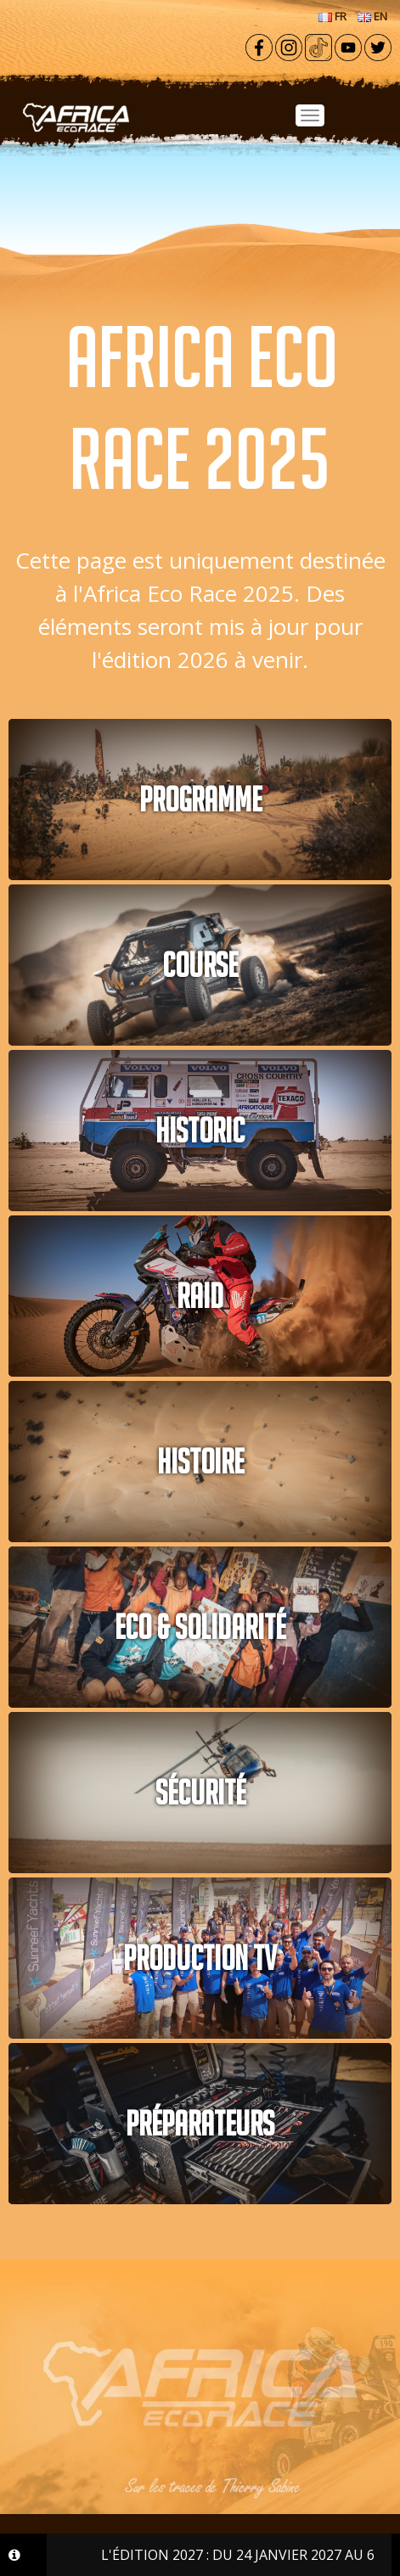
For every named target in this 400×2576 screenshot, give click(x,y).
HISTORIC (200, 1130)
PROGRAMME (200, 799)
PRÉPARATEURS (200, 2123)
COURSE (200, 965)
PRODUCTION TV (200, 1958)
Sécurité (200, 1792)
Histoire (200, 1461)
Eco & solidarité (200, 1627)
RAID (200, 1296)
